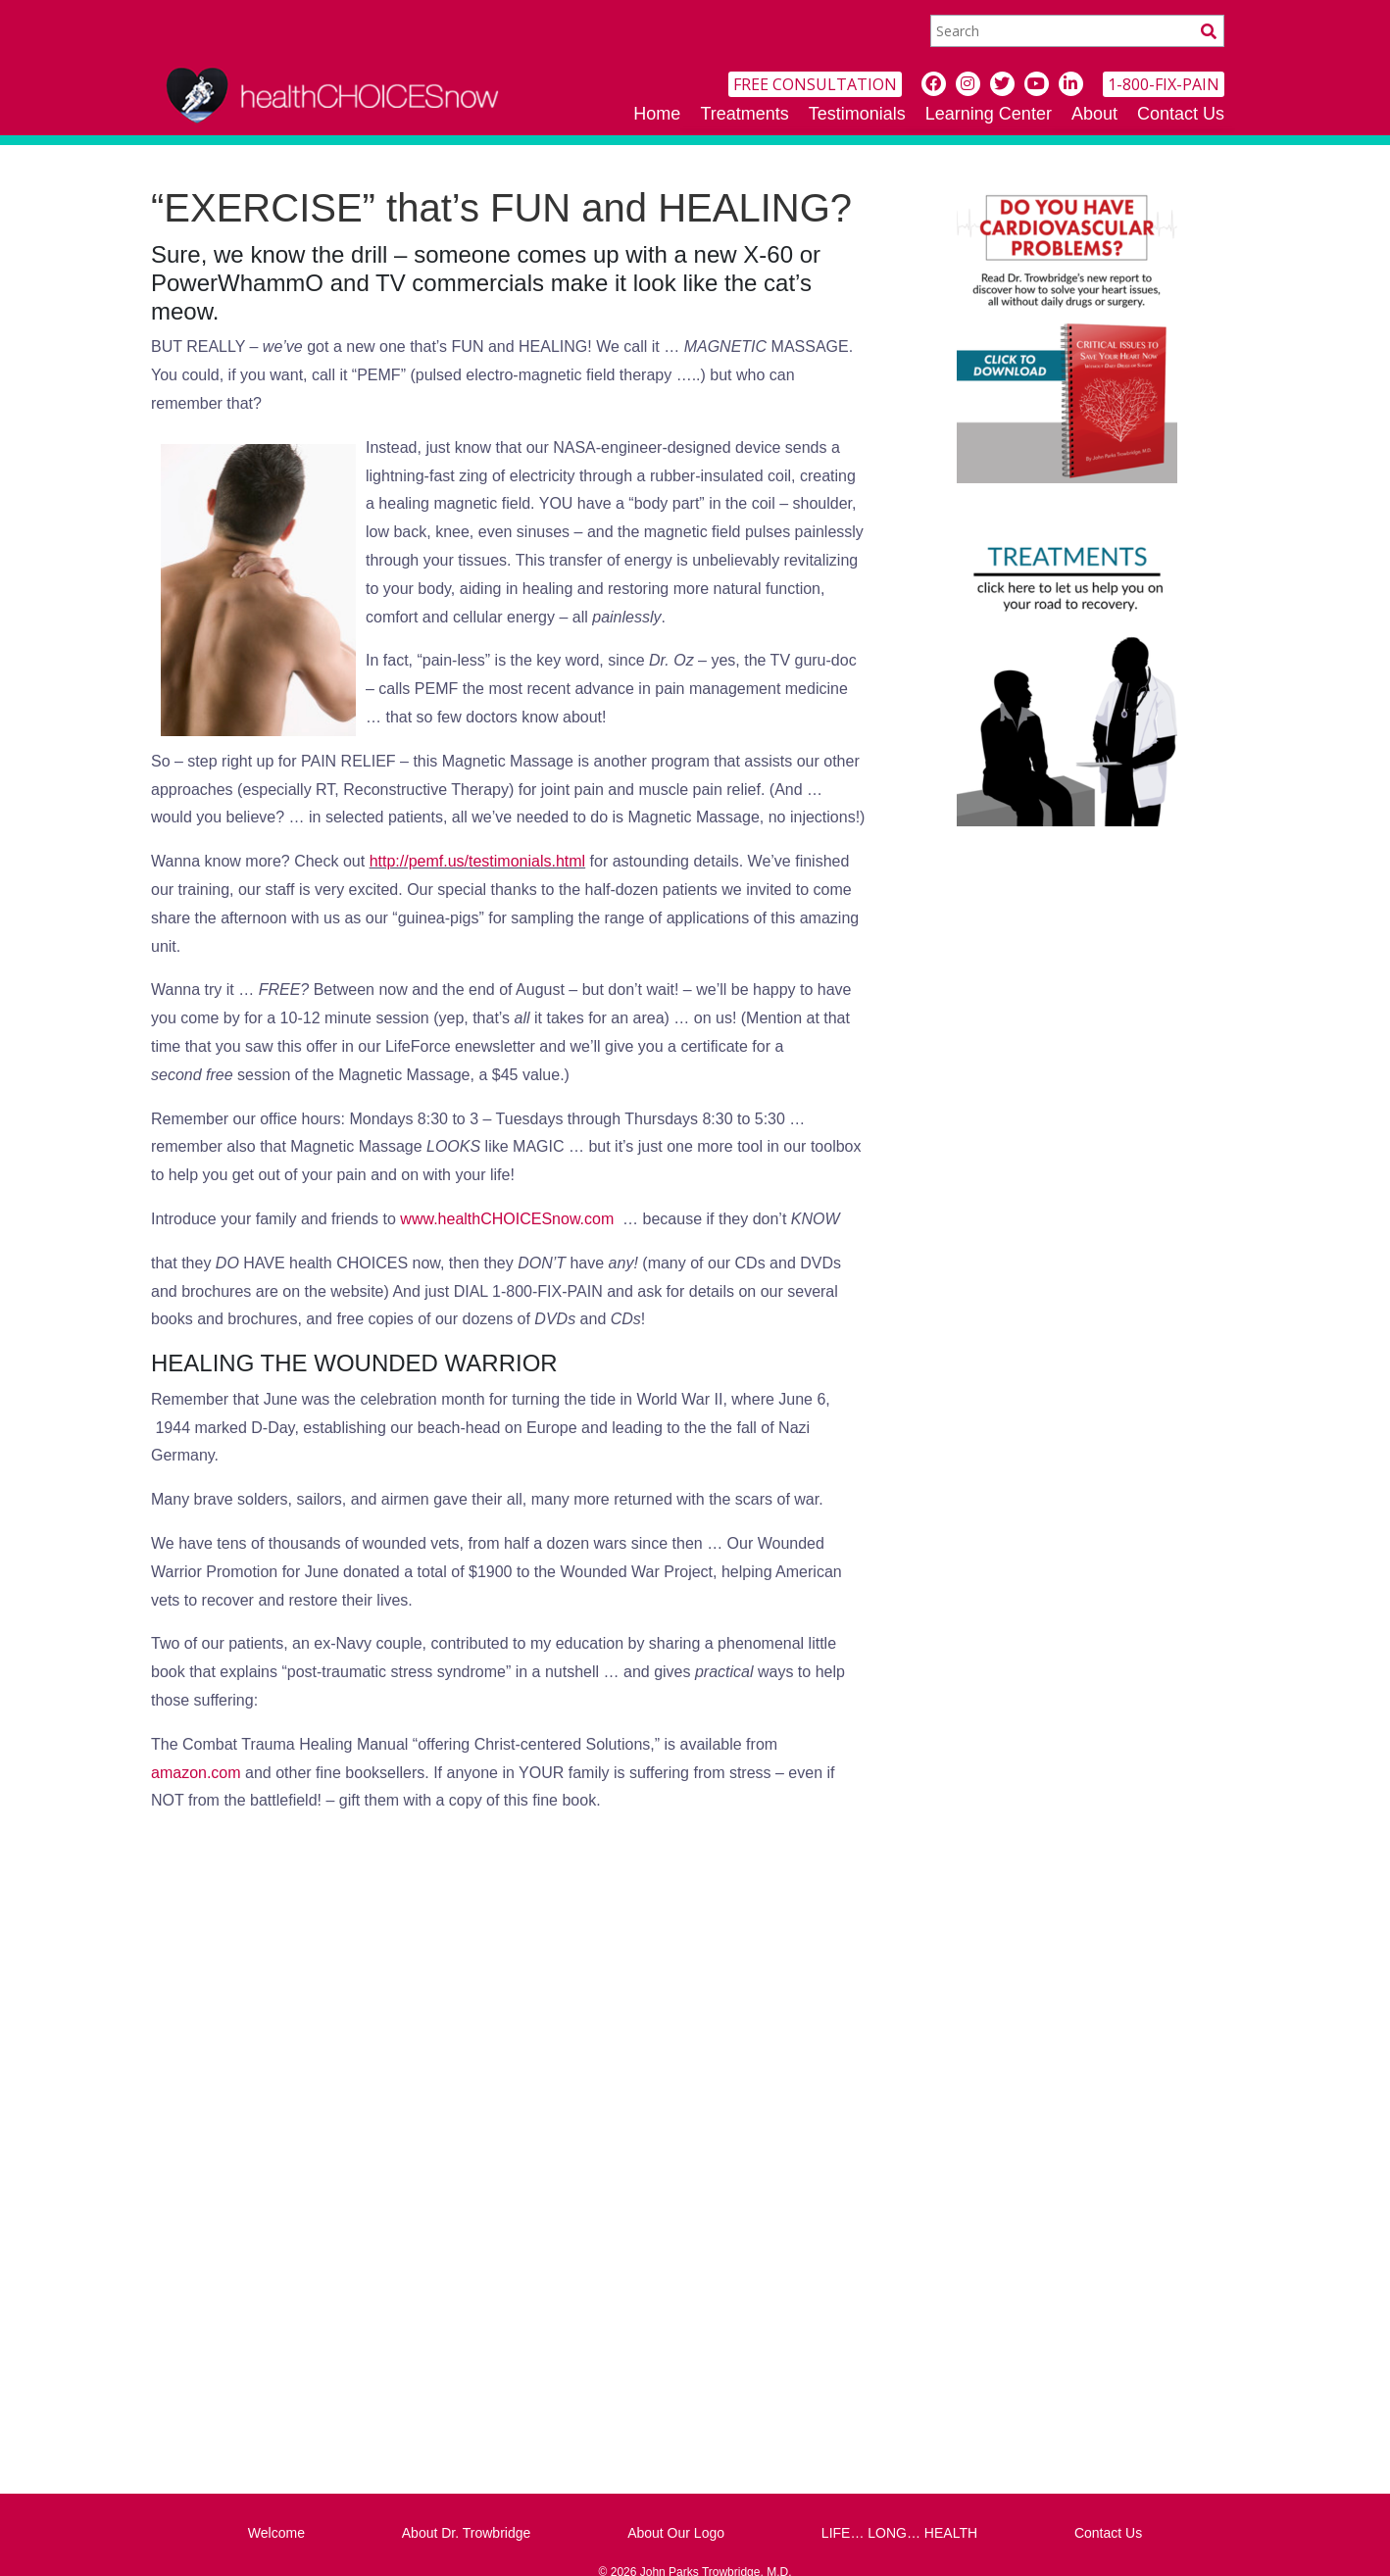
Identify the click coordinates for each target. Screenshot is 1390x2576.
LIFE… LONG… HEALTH (899, 2533)
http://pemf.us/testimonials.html (478, 861)
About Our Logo (675, 2533)
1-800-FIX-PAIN (1163, 84)
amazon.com (196, 1772)
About (1094, 114)
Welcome (276, 2533)
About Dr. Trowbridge (466, 2533)
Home (656, 114)
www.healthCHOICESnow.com (507, 1219)
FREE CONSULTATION (815, 84)
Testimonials (857, 114)
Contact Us (1180, 114)
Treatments (744, 114)
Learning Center (988, 114)
